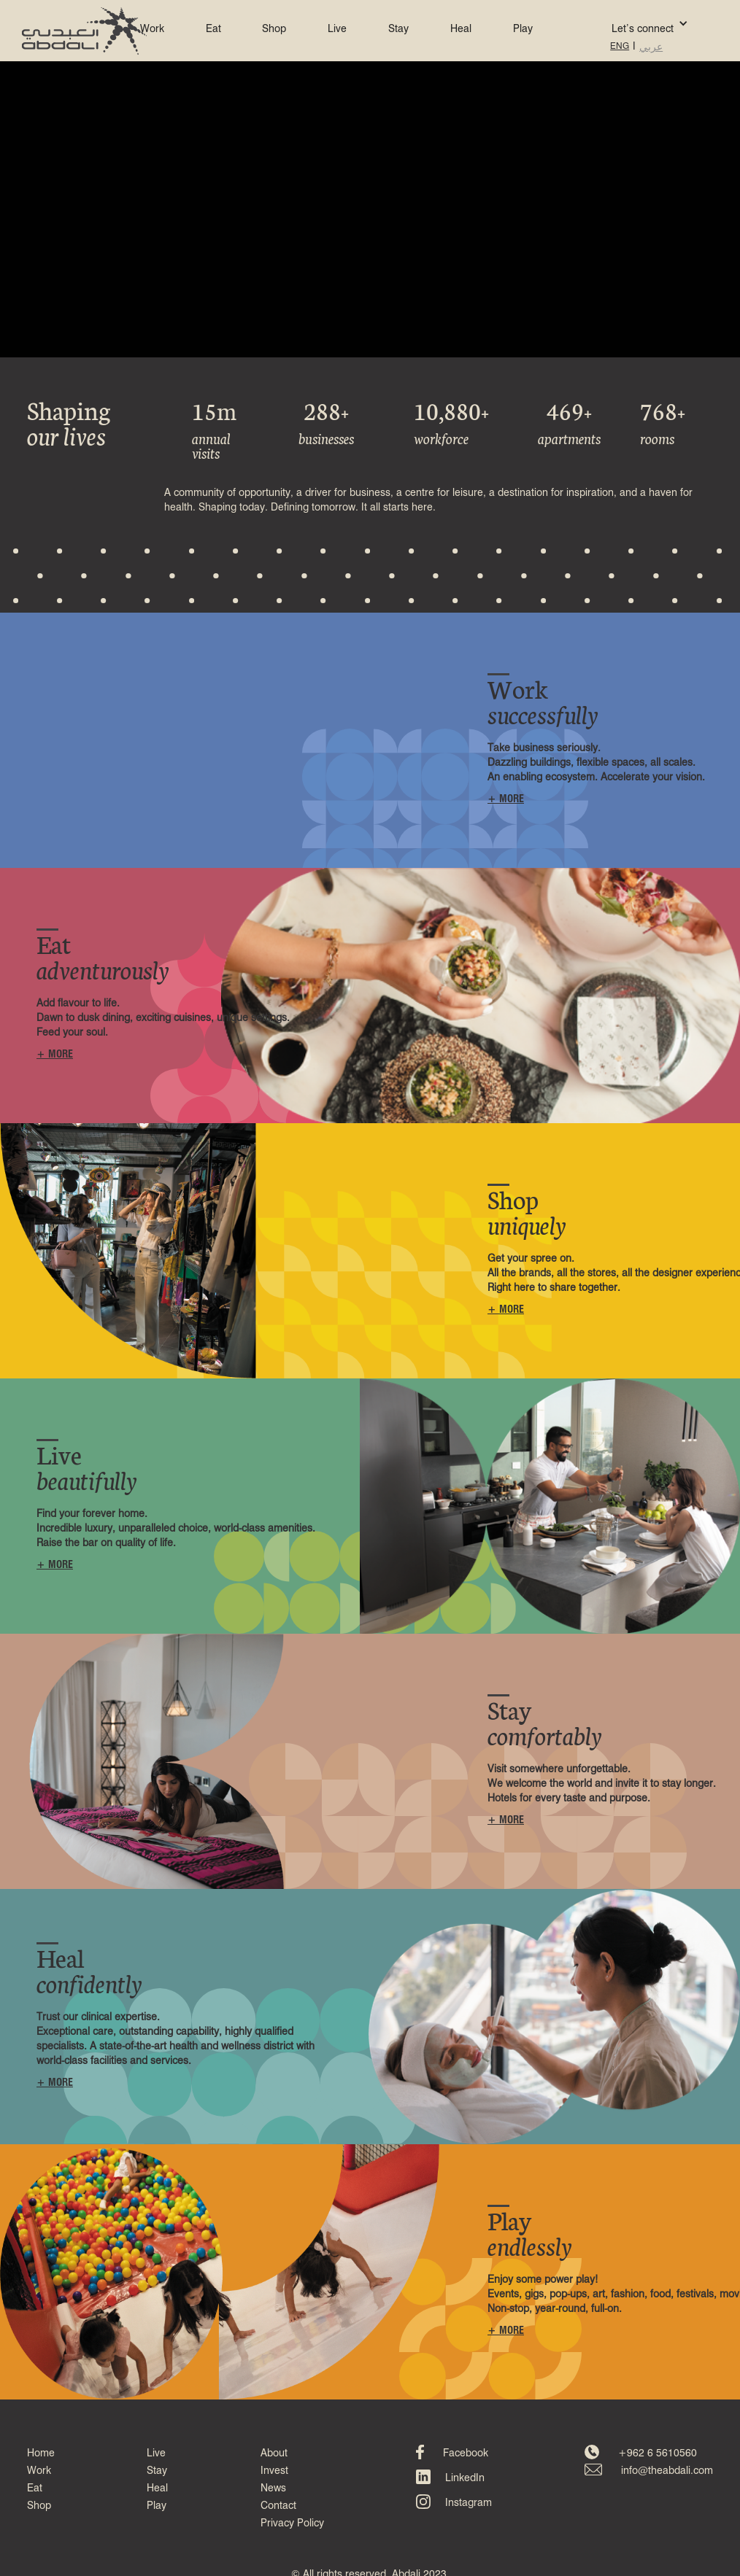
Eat (213, 29)
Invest (274, 2471)
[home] (84, 31)
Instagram (468, 2503)
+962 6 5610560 (657, 2453)
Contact (278, 2506)
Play (523, 29)
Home (41, 2453)
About (274, 2453)
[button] (628, 23)
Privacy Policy (292, 2523)
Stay (398, 29)
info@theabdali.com (667, 2471)
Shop (274, 29)
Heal (460, 29)
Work (152, 29)
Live (337, 29)
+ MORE (505, 799)
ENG (619, 46)
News (273, 2488)
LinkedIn (465, 2478)
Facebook (465, 2453)
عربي (651, 47)
